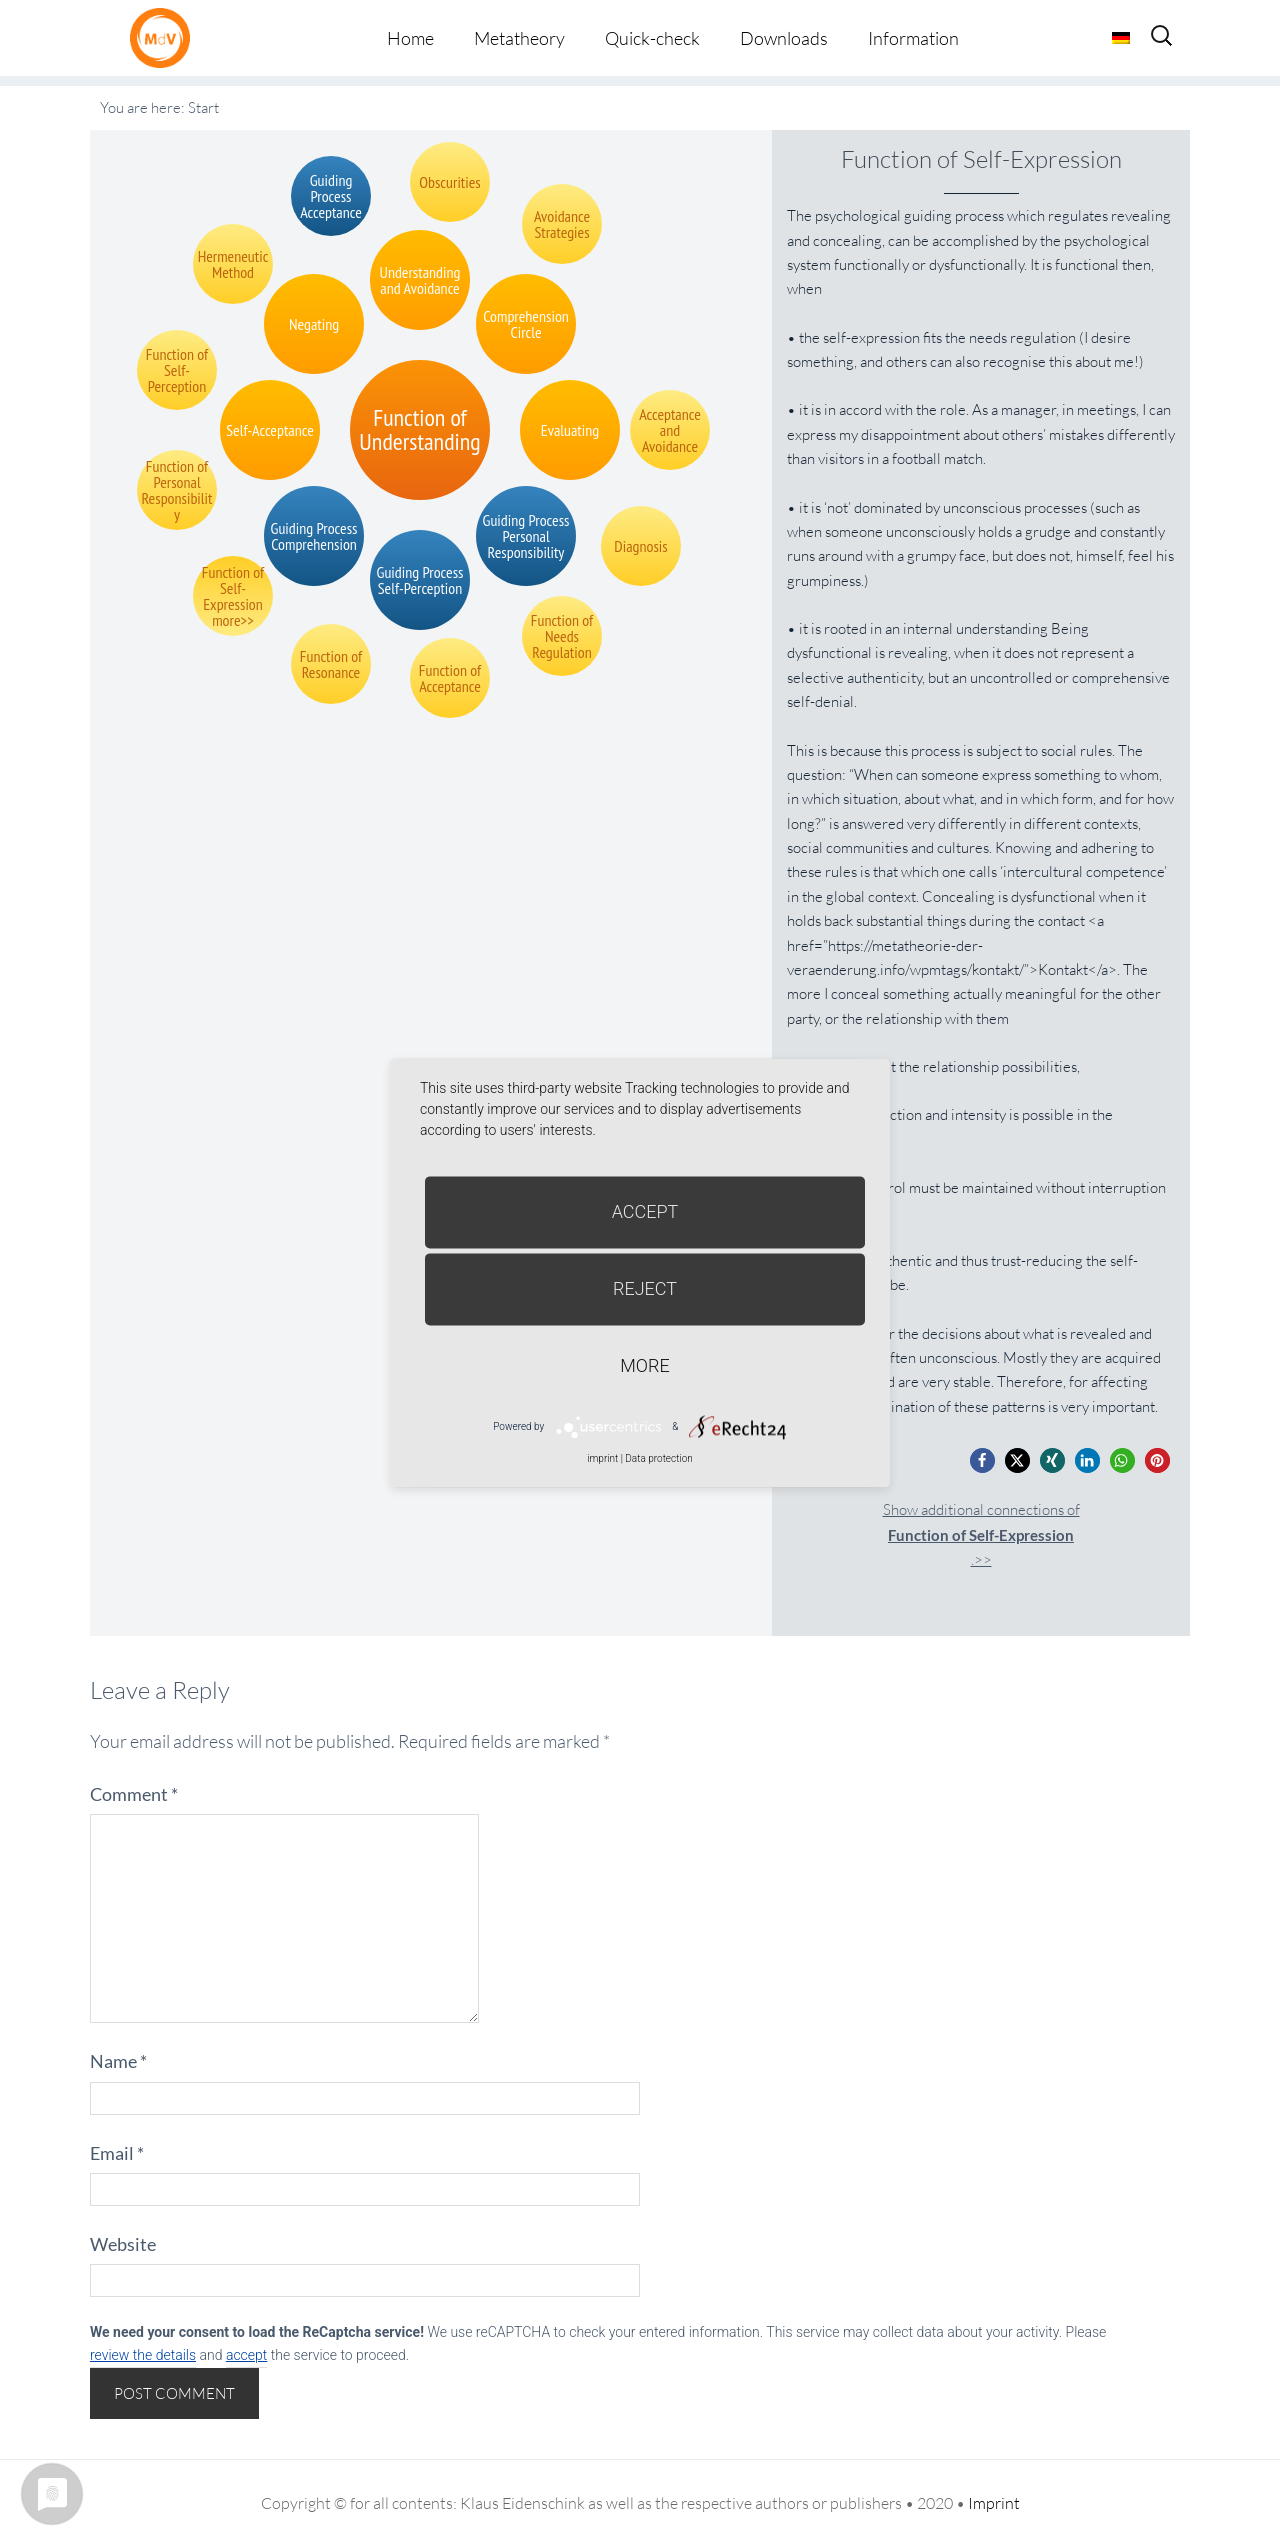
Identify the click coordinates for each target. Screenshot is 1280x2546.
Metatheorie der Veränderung (165, 37)
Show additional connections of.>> (981, 1534)
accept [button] (246, 2355)
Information (913, 38)
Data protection (658, 1458)
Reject (645, 1288)
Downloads (784, 38)
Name (118, 2061)
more (644, 1365)
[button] (982, 1460)
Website (123, 2244)
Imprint (994, 2503)
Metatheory (519, 38)
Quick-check (652, 38)
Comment (134, 1794)
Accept (645, 1211)
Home (410, 38)
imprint (602, 1458)
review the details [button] (143, 2355)
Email (117, 2153)
